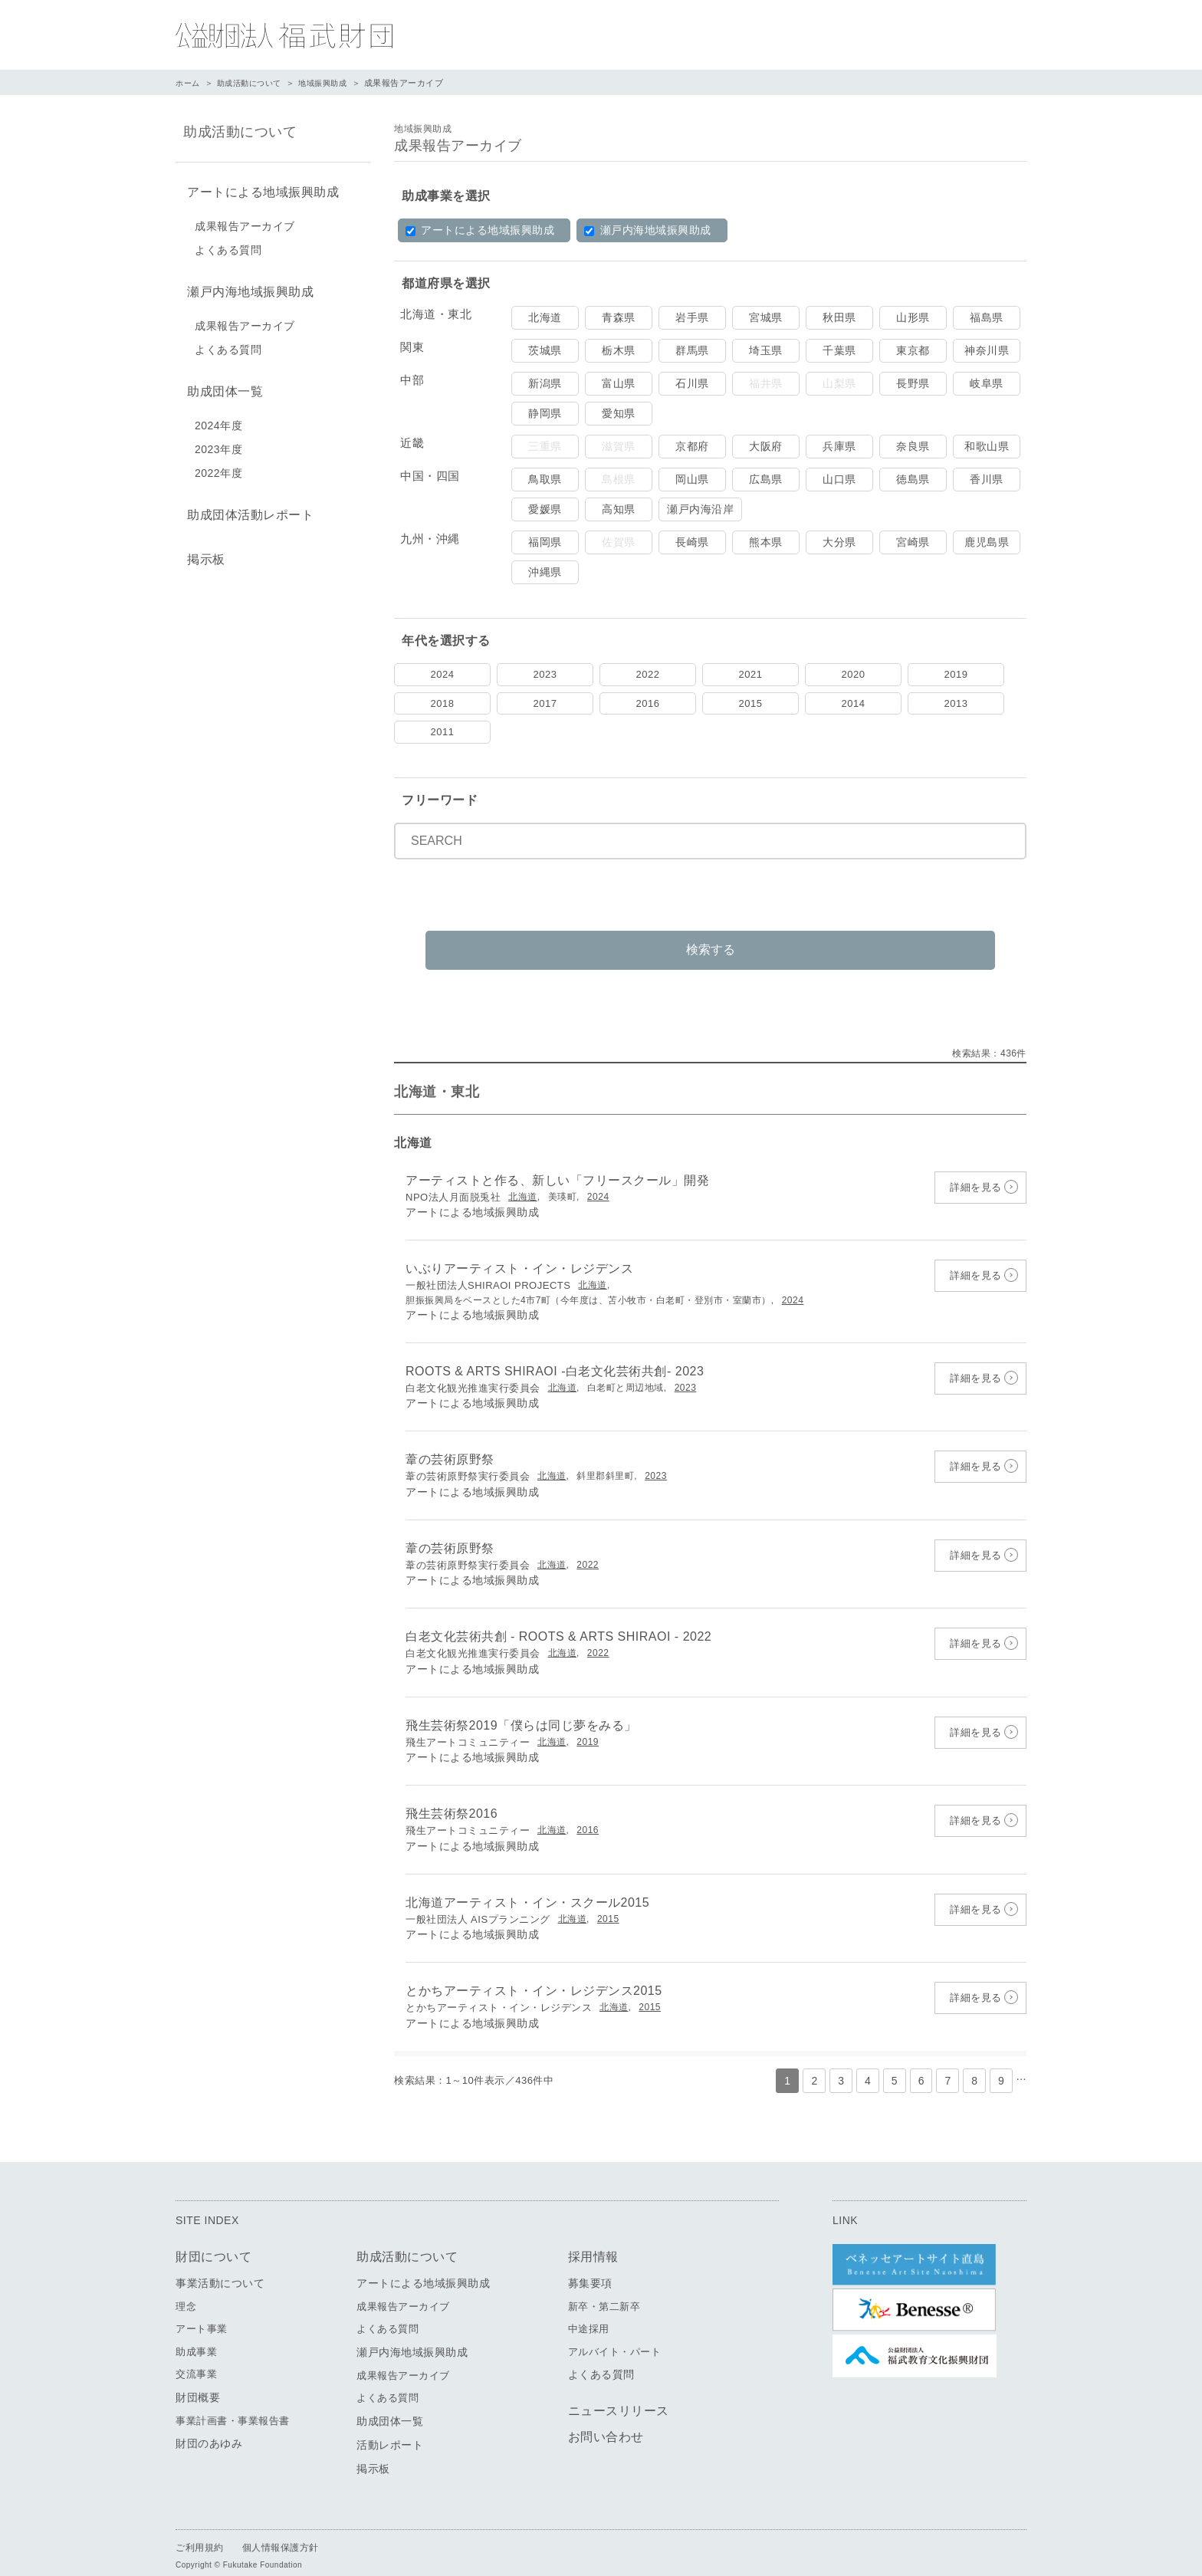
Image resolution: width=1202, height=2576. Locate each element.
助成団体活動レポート (246, 504)
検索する (710, 931)
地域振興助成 (333, 82)
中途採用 (588, 2312)
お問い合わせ (606, 2419)
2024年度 (218, 416)
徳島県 (913, 479)
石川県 (692, 383)
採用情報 (593, 2239)
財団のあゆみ (209, 2426)
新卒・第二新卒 (604, 2289)
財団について (213, 2239)
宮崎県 (913, 542)
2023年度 (218, 440)
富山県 (618, 383)
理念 (186, 2289)
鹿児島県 (986, 542)
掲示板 (202, 545)
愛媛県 (545, 509)
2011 (443, 732)
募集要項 (590, 2265)
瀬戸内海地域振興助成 (647, 230)
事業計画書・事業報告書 (233, 2403)
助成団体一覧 (221, 383)
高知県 (618, 509)
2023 (545, 674)
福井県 (766, 383)
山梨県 (839, 383)
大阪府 (766, 446)
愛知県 (618, 413)
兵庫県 (839, 446)
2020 (853, 674)
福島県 (986, 317)
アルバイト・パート (615, 2334)
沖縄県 (545, 572)
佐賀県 (618, 542)
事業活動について (220, 2265)
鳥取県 (545, 479)
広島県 (766, 479)
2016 (648, 703)
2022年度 (218, 464)
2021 (751, 674)
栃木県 (618, 350)
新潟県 (545, 383)
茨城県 (545, 350)
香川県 (986, 479)
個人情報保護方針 (280, 2530)
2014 (853, 703)
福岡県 (545, 542)
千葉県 (839, 350)
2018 (443, 703)
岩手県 (692, 317)
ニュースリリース (618, 2393)
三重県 (545, 446)
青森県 (618, 317)
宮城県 (766, 317)
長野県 (913, 383)
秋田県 (839, 317)
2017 (545, 703)
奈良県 (913, 446)
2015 (751, 703)
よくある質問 (228, 247)
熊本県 (766, 542)
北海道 (545, 317)
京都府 (692, 446)
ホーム (189, 82)
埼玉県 (766, 350)
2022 (648, 674)
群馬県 (692, 350)
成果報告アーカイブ (245, 223)
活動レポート (389, 2427)
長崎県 (692, 542)
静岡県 (545, 413)
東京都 (913, 350)
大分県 (839, 542)
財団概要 (198, 2380)
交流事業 (196, 2357)
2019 (956, 674)
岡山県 (692, 479)
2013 (956, 703)
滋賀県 (618, 446)
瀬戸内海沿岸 (700, 509)
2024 (443, 674)
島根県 (618, 479)
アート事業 (202, 2312)
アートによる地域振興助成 (480, 230)
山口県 (839, 479)
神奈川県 (986, 350)
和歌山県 (986, 446)
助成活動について (254, 82)
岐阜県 (986, 383)
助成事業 (196, 2334)
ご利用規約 (200, 2530)
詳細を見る (976, 1169)
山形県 (913, 317)
